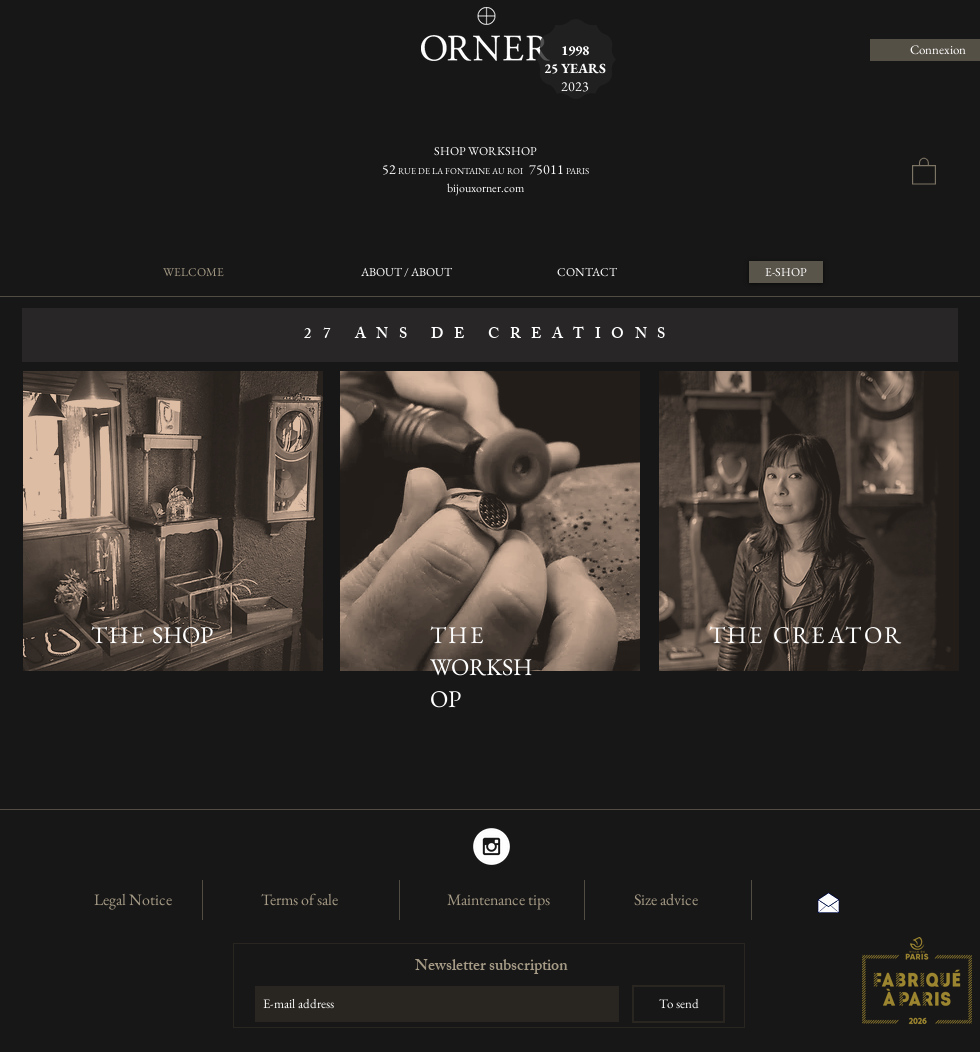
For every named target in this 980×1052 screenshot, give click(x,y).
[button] (924, 170)
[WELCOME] (193, 272)
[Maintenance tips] (498, 900)
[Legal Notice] (133, 900)
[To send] (678, 1004)
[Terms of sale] (299, 900)
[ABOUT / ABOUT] (406, 272)
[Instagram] (491, 846)
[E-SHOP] (786, 272)
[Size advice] (666, 900)
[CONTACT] (586, 272)
